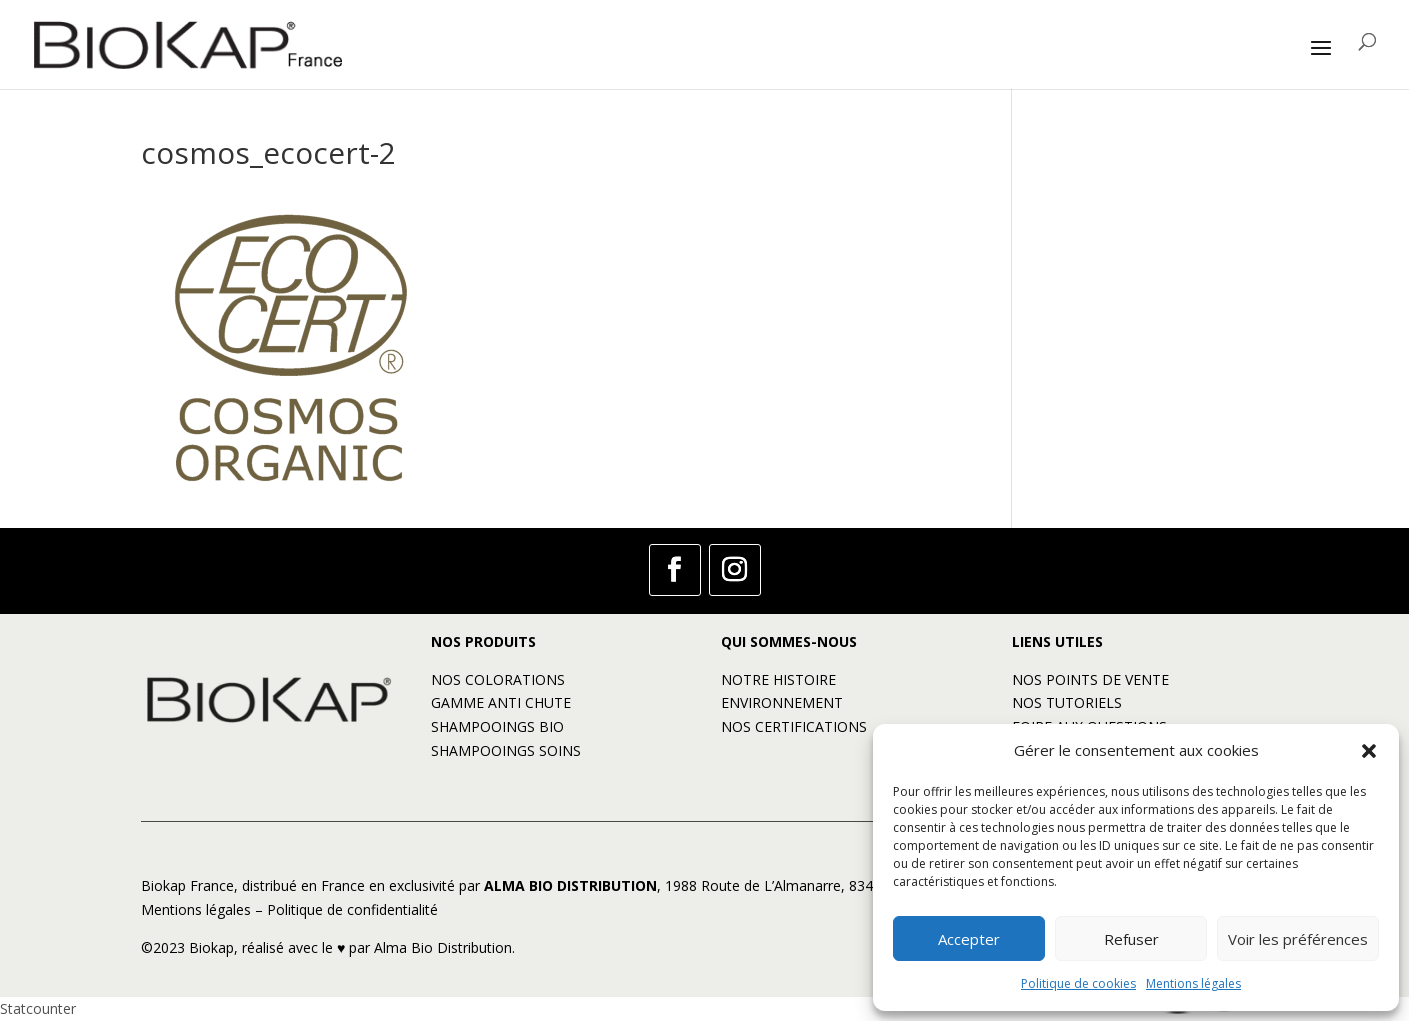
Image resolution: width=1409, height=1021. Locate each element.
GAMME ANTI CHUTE (501, 702)
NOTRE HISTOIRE (778, 679)
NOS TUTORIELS (1067, 702)
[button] (1369, 751)
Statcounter (38, 1008)
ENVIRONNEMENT (782, 702)
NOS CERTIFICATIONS (794, 726)
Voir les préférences (1298, 939)
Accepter (969, 939)
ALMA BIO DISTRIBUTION (570, 885)
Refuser (1131, 939)
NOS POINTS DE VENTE (1090, 679)
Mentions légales (1193, 983)
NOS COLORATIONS (498, 679)
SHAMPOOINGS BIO (497, 726)
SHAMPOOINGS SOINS (506, 750)
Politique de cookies (1078, 983)
